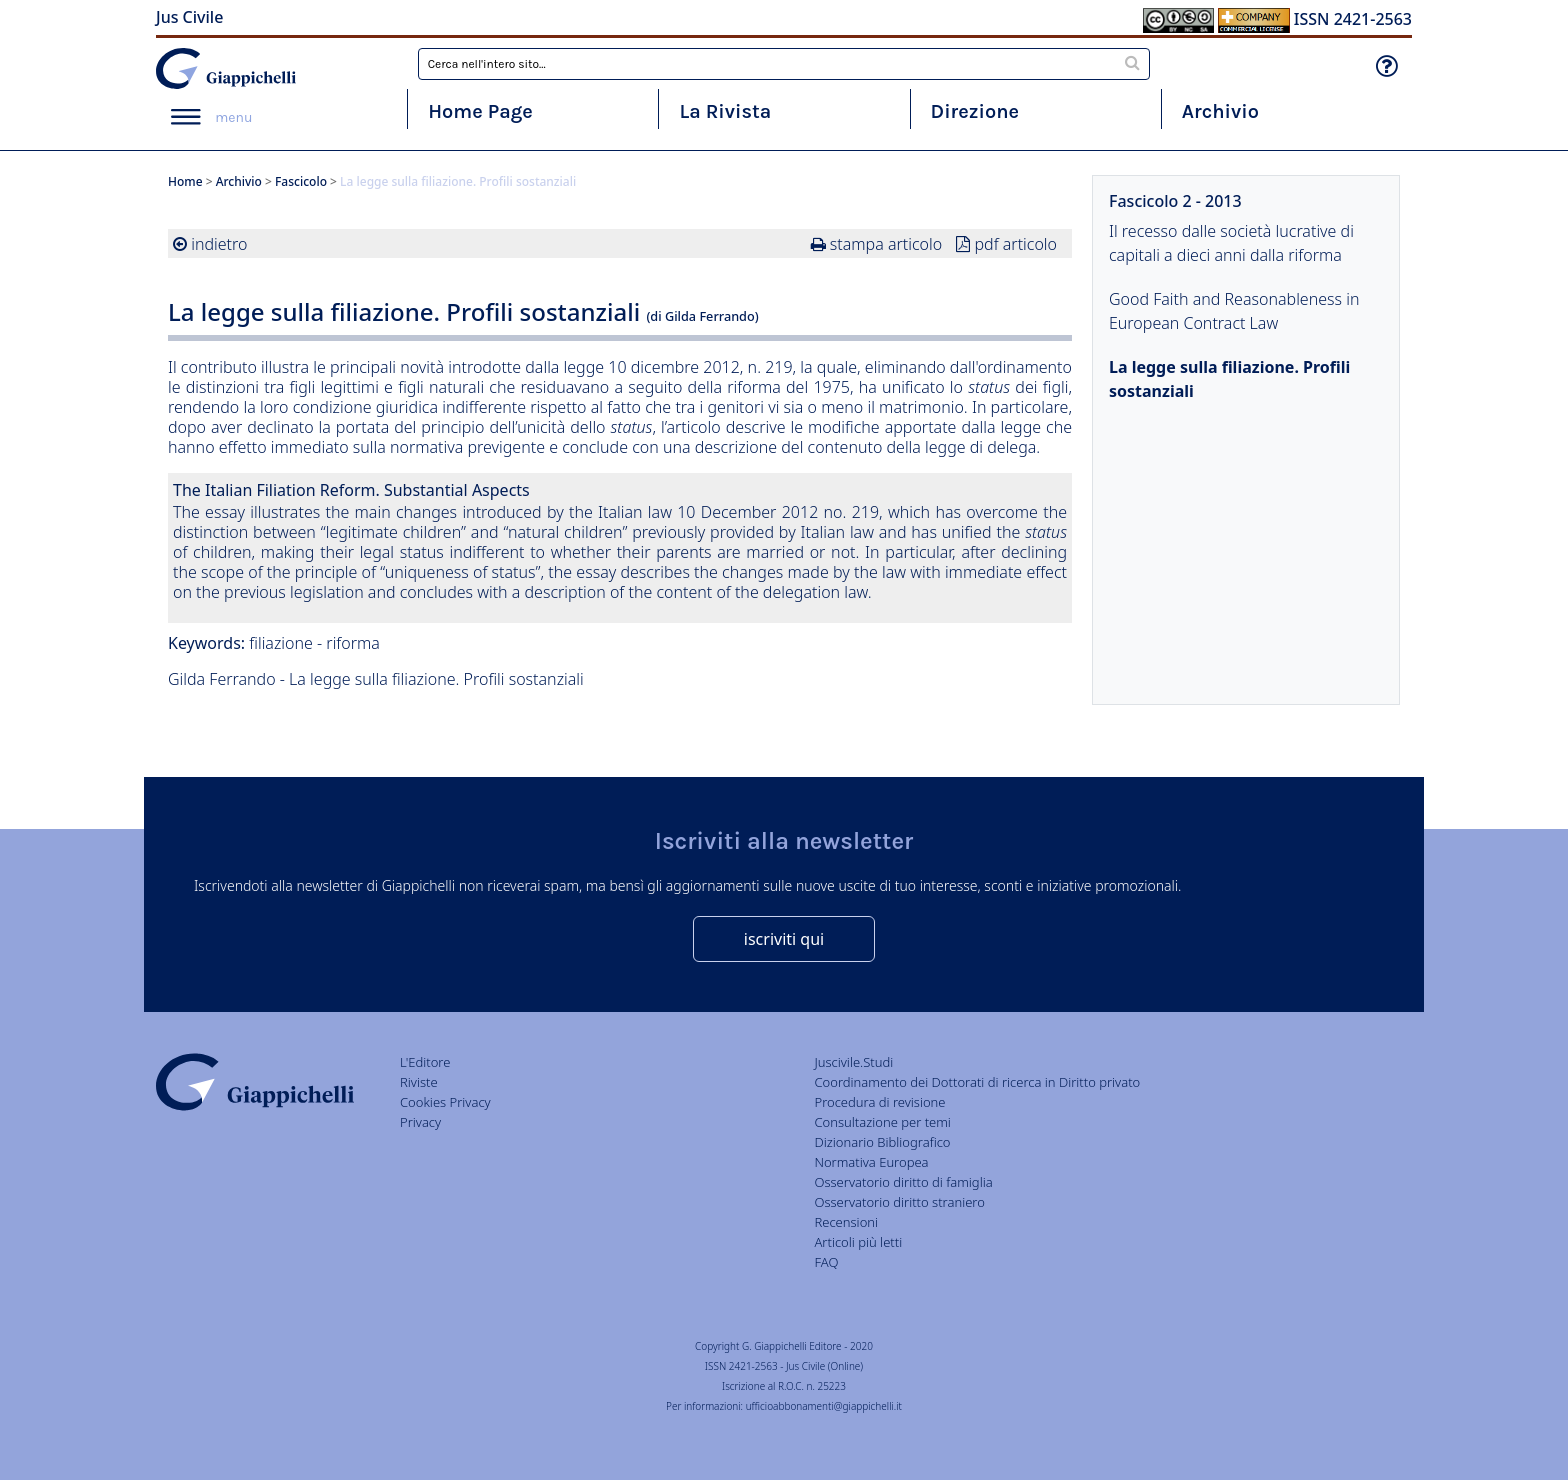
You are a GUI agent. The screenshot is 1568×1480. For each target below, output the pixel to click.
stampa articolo (886, 244)
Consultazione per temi (882, 1122)
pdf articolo (1015, 244)
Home (185, 181)
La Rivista (725, 111)
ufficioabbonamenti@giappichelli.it (824, 1406)
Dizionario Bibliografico (882, 1142)
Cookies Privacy (445, 1102)
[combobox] (784, 64)
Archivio (1220, 111)
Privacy (420, 1122)
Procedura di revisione (879, 1102)
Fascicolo (301, 181)
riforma (353, 643)
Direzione (975, 111)
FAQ (826, 1262)
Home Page (480, 111)
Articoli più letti (858, 1242)
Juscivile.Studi (853, 1062)
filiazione (281, 643)
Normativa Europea (871, 1162)
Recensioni (846, 1222)
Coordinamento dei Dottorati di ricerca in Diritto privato (977, 1082)
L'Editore (425, 1062)
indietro (219, 244)
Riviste (419, 1082)
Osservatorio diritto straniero (899, 1202)
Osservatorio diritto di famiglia (903, 1182)
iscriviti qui (784, 939)
